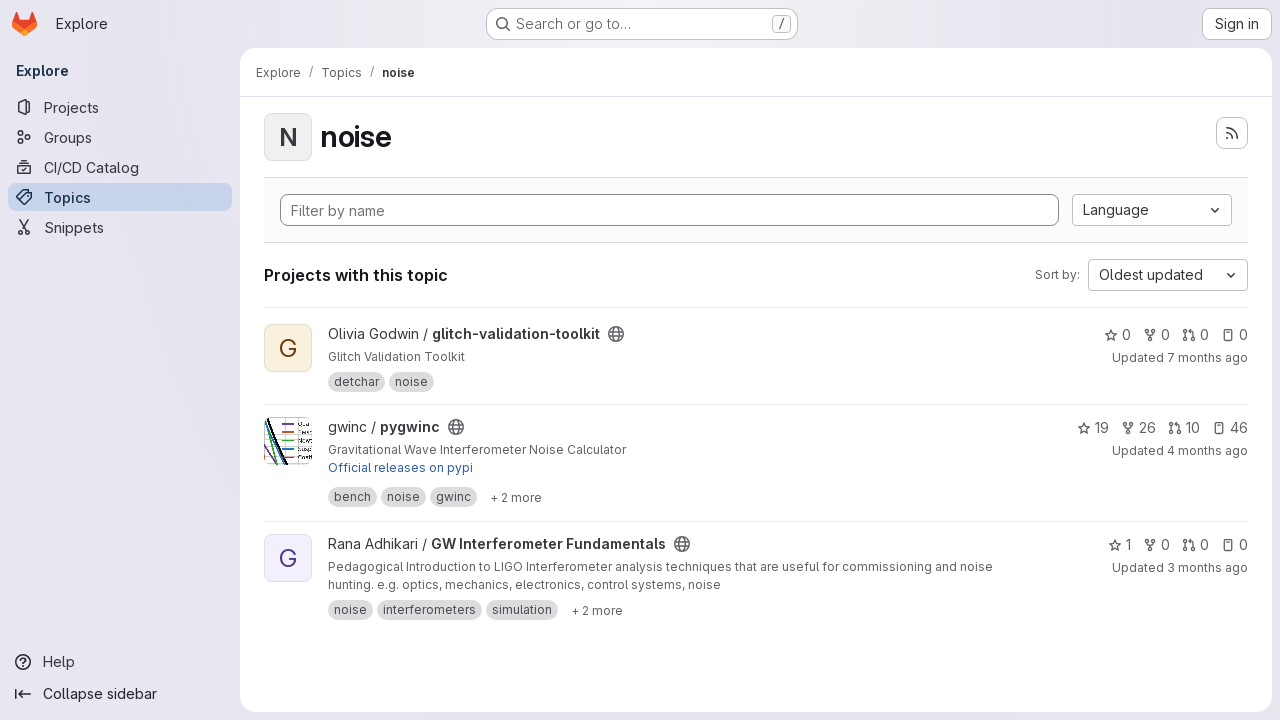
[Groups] (120, 137)
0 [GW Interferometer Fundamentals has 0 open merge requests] (1195, 544)
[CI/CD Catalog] (120, 167)
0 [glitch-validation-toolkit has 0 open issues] (1234, 334)
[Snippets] (120, 227)
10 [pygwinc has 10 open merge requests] (1184, 427)
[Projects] (120, 107)
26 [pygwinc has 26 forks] (1138, 427)
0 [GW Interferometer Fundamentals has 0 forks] (1156, 544)
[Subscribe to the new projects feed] (1232, 133)
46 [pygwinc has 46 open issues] (1230, 427)
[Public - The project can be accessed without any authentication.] (616, 334)
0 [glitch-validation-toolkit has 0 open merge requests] (1195, 334)
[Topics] (120, 197)
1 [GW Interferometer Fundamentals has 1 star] (1119, 544)
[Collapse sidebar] (120, 694)
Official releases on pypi (400, 467)
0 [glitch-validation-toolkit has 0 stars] (1117, 334)
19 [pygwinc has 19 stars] (1093, 427)
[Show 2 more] (516, 497)
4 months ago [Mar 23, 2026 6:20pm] (1207, 450)
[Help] (120, 662)
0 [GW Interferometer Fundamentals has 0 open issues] (1234, 544)
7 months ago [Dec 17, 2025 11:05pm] (1207, 357)
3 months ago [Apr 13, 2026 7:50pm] (1207, 567)
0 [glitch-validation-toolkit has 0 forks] (1156, 334)
